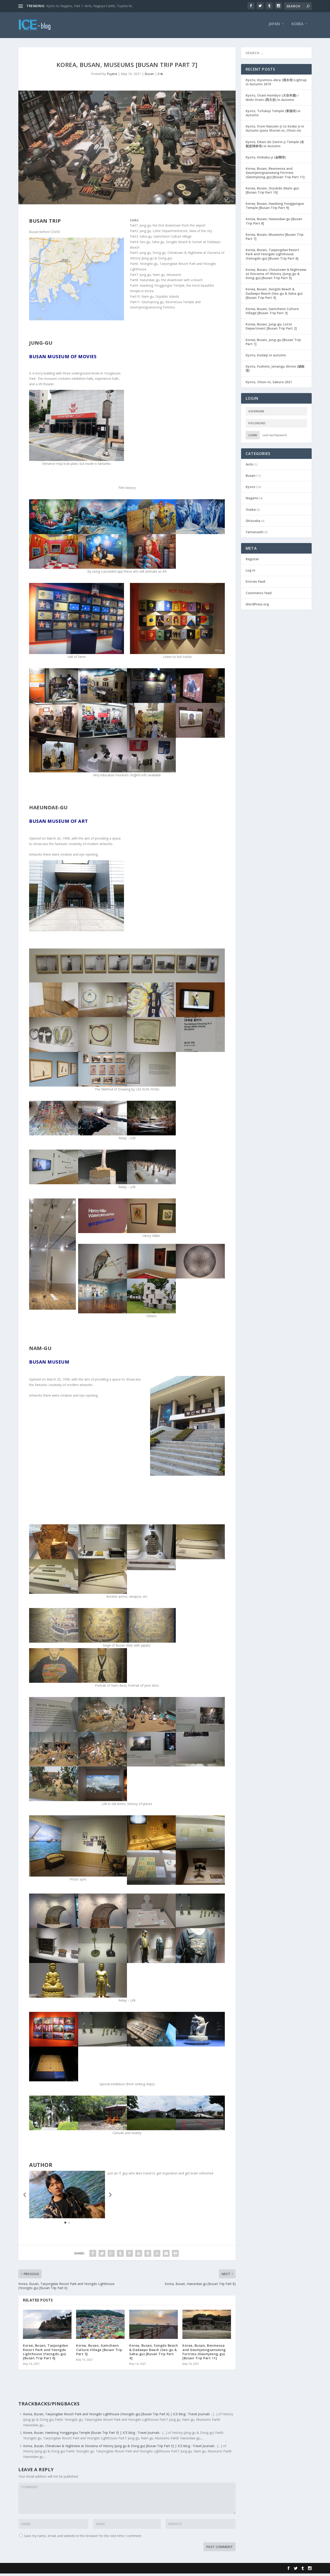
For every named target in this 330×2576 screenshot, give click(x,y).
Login (252, 438)
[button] (24, 2197)
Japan (274, 27)
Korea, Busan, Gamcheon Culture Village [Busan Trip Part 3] (99, 2352)
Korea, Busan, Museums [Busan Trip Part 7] (274, 239)
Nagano (252, 500)
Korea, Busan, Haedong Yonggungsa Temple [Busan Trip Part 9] (275, 208)
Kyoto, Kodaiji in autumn (266, 357)
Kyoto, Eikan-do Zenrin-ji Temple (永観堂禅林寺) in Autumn (275, 146)
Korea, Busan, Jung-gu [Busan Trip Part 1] (273, 344)
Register (252, 561)
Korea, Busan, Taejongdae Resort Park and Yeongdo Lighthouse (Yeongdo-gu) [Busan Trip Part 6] (45, 2354)
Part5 (134, 255)
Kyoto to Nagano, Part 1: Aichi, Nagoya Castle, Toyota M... (90, 6)
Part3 (134, 239)
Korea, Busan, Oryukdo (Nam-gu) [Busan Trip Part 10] (272, 193)
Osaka (251, 512)
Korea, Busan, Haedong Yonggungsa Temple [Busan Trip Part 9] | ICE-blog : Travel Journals (91, 2435)
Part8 (134, 282)
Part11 (135, 304)
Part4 (134, 244)
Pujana (112, 76)
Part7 (134, 277)
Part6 (134, 266)
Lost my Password (274, 438)
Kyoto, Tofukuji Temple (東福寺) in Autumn (273, 115)
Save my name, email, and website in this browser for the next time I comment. (83, 2538)
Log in (250, 573)
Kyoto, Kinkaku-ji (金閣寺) (266, 160)
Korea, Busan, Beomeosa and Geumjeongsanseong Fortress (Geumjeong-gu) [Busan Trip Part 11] (204, 2354)
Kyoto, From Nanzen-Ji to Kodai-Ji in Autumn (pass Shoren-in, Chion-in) (275, 131)
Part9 (134, 288)
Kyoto (250, 489)
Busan (149, 76)
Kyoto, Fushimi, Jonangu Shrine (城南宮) (275, 371)
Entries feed (255, 584)
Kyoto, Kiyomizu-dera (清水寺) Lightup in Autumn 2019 (276, 84)
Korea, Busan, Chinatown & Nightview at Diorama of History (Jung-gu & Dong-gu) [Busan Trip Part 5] (276, 276)
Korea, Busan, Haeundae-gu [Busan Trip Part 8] (274, 223)
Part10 (135, 299)
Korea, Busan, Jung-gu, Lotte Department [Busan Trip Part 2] (271, 328)
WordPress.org (257, 606)
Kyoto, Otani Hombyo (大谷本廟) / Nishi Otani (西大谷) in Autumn (272, 100)
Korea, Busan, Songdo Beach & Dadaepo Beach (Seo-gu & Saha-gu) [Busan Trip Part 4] (153, 2354)
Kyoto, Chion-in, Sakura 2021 (269, 384)
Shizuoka (253, 523)
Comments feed (259, 595)
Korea (297, 27)
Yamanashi (255, 534)
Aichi (249, 467)
